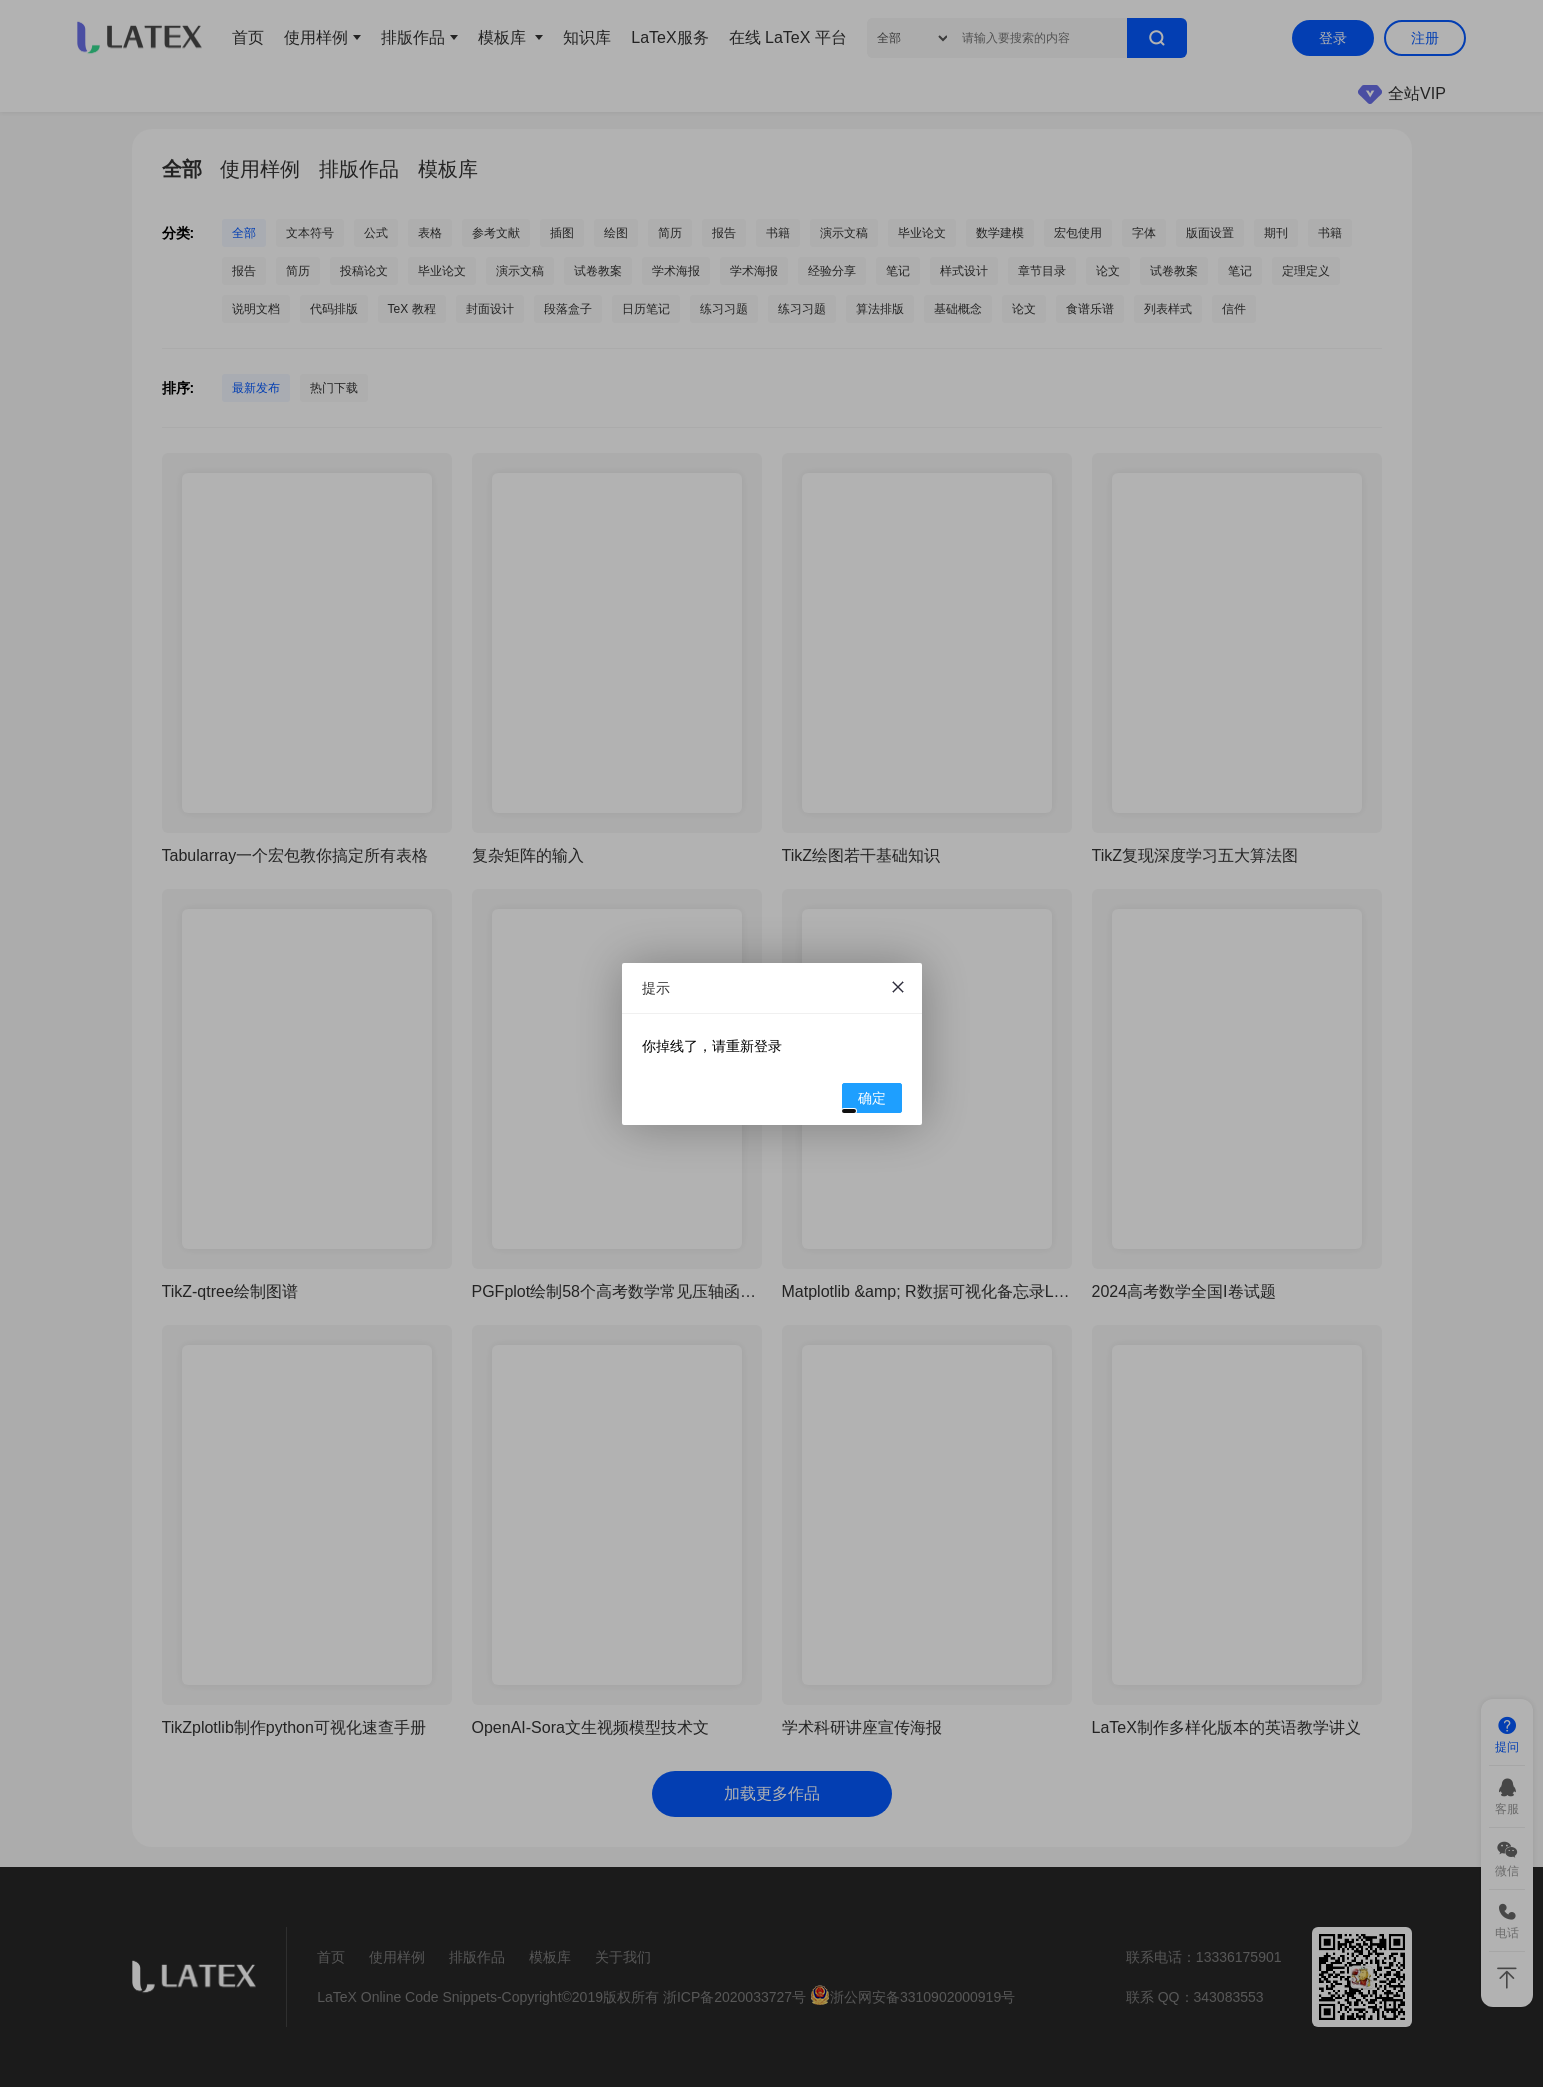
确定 (864, 1101)
